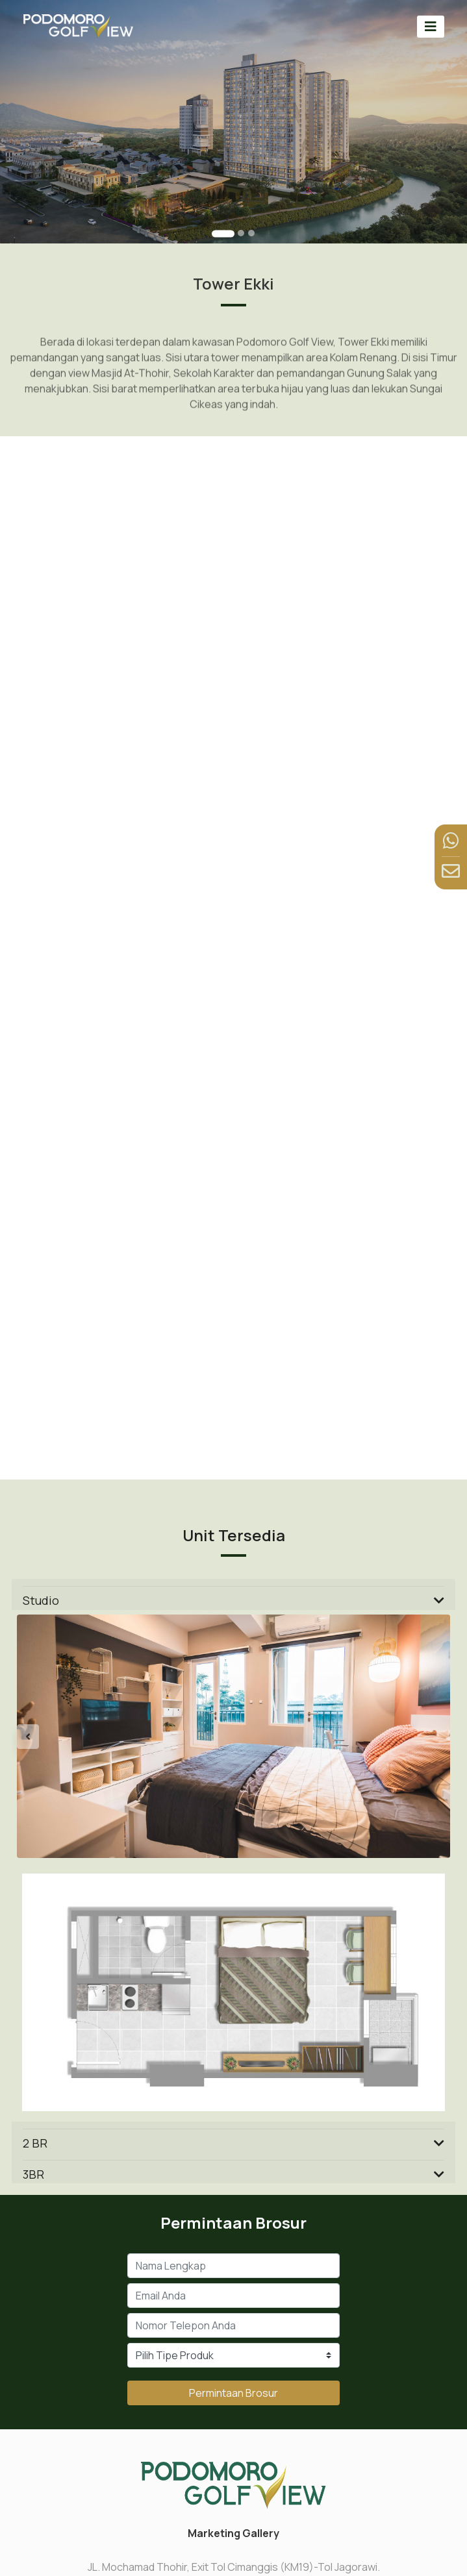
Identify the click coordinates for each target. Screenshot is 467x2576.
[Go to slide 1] (223, 233)
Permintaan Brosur (233, 2393)
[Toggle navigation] (431, 26)
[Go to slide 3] (251, 233)
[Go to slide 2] (241, 233)
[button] (49, 1736)
